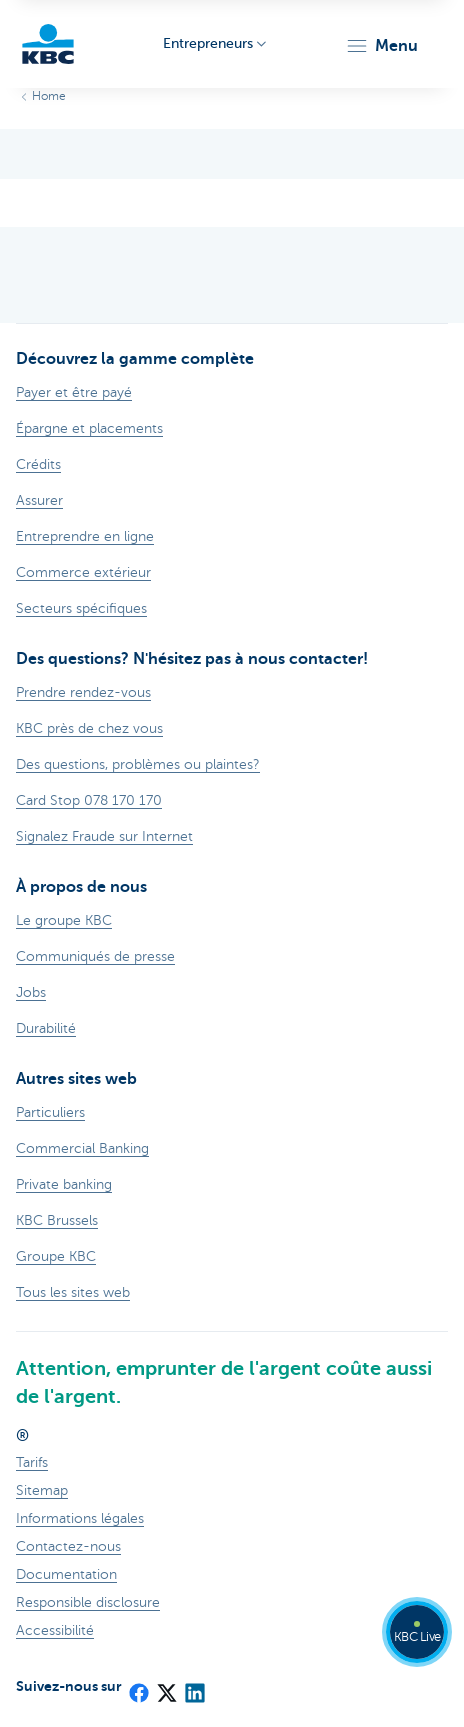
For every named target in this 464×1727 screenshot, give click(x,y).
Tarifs (32, 1462)
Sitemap (42, 1490)
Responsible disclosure (88, 1602)
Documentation (66, 1574)
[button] (381, 46)
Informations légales (80, 1518)
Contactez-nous (68, 1546)
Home (49, 96)
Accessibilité (55, 1630)
